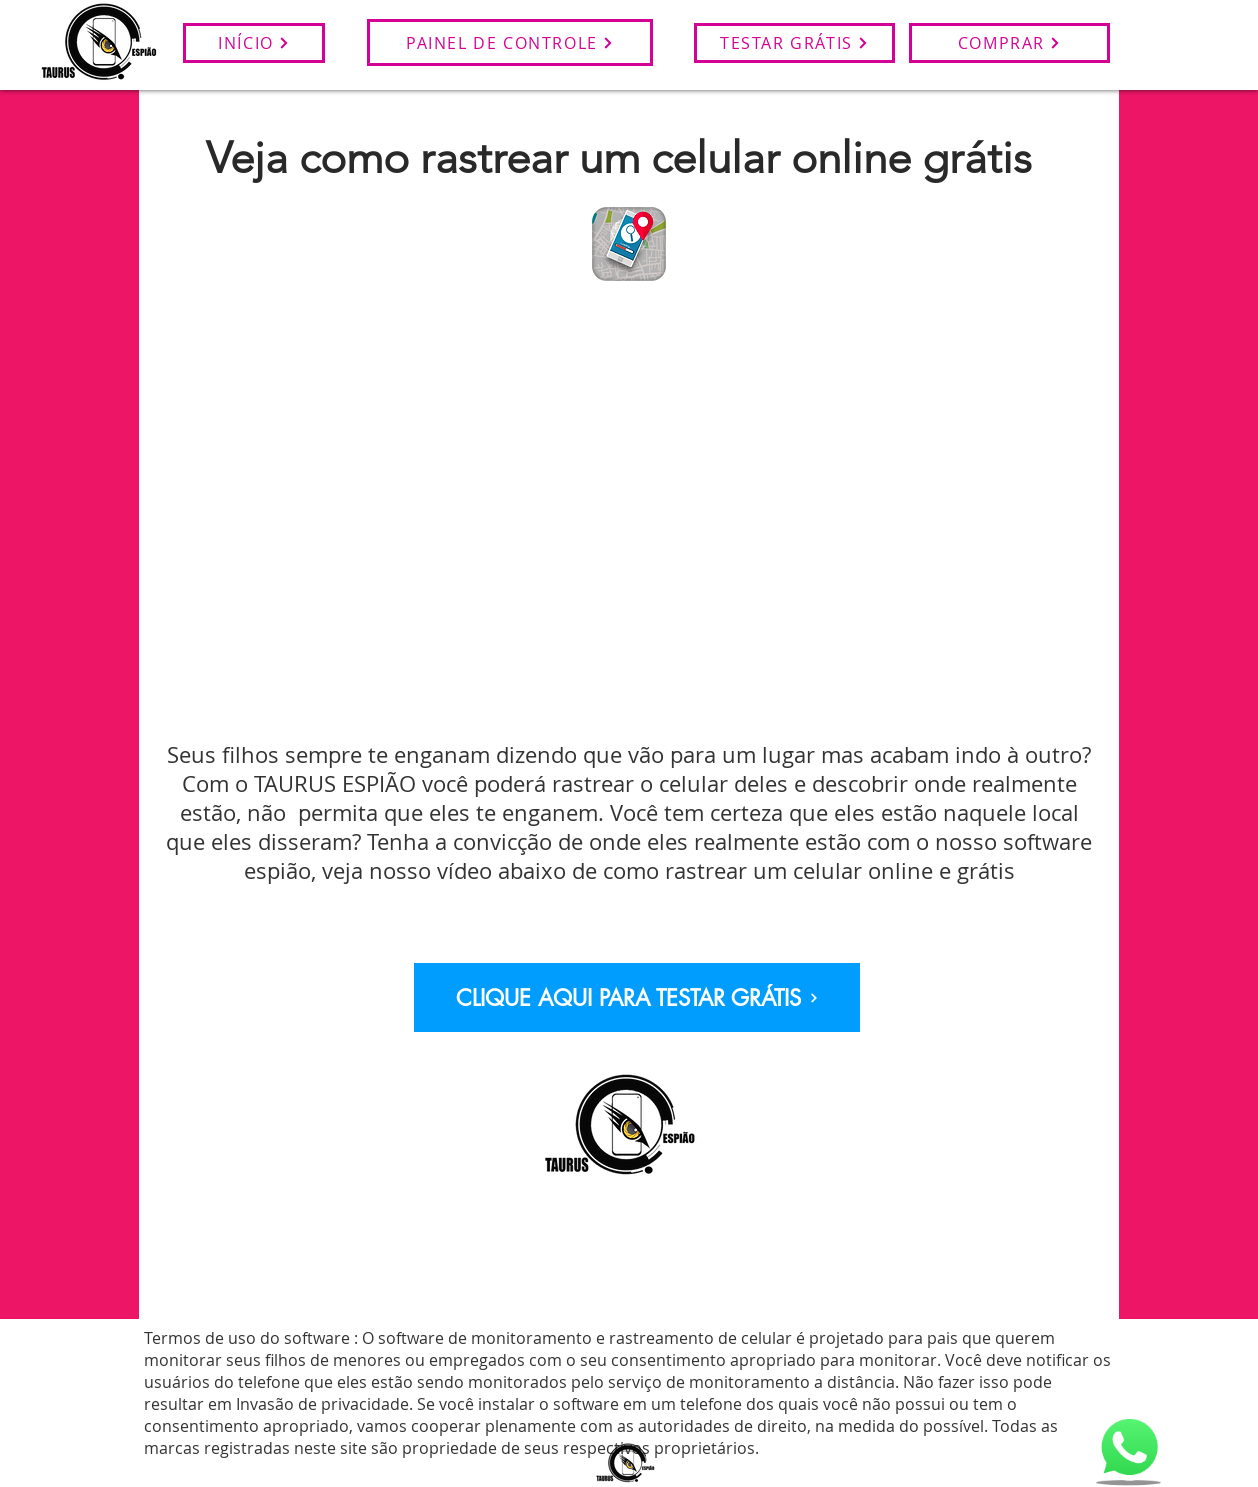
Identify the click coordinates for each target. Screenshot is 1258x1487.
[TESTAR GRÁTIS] (794, 43)
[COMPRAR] (1009, 43)
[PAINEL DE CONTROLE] (510, 42)
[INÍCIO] (254, 43)
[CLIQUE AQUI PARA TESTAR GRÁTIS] (637, 997)
